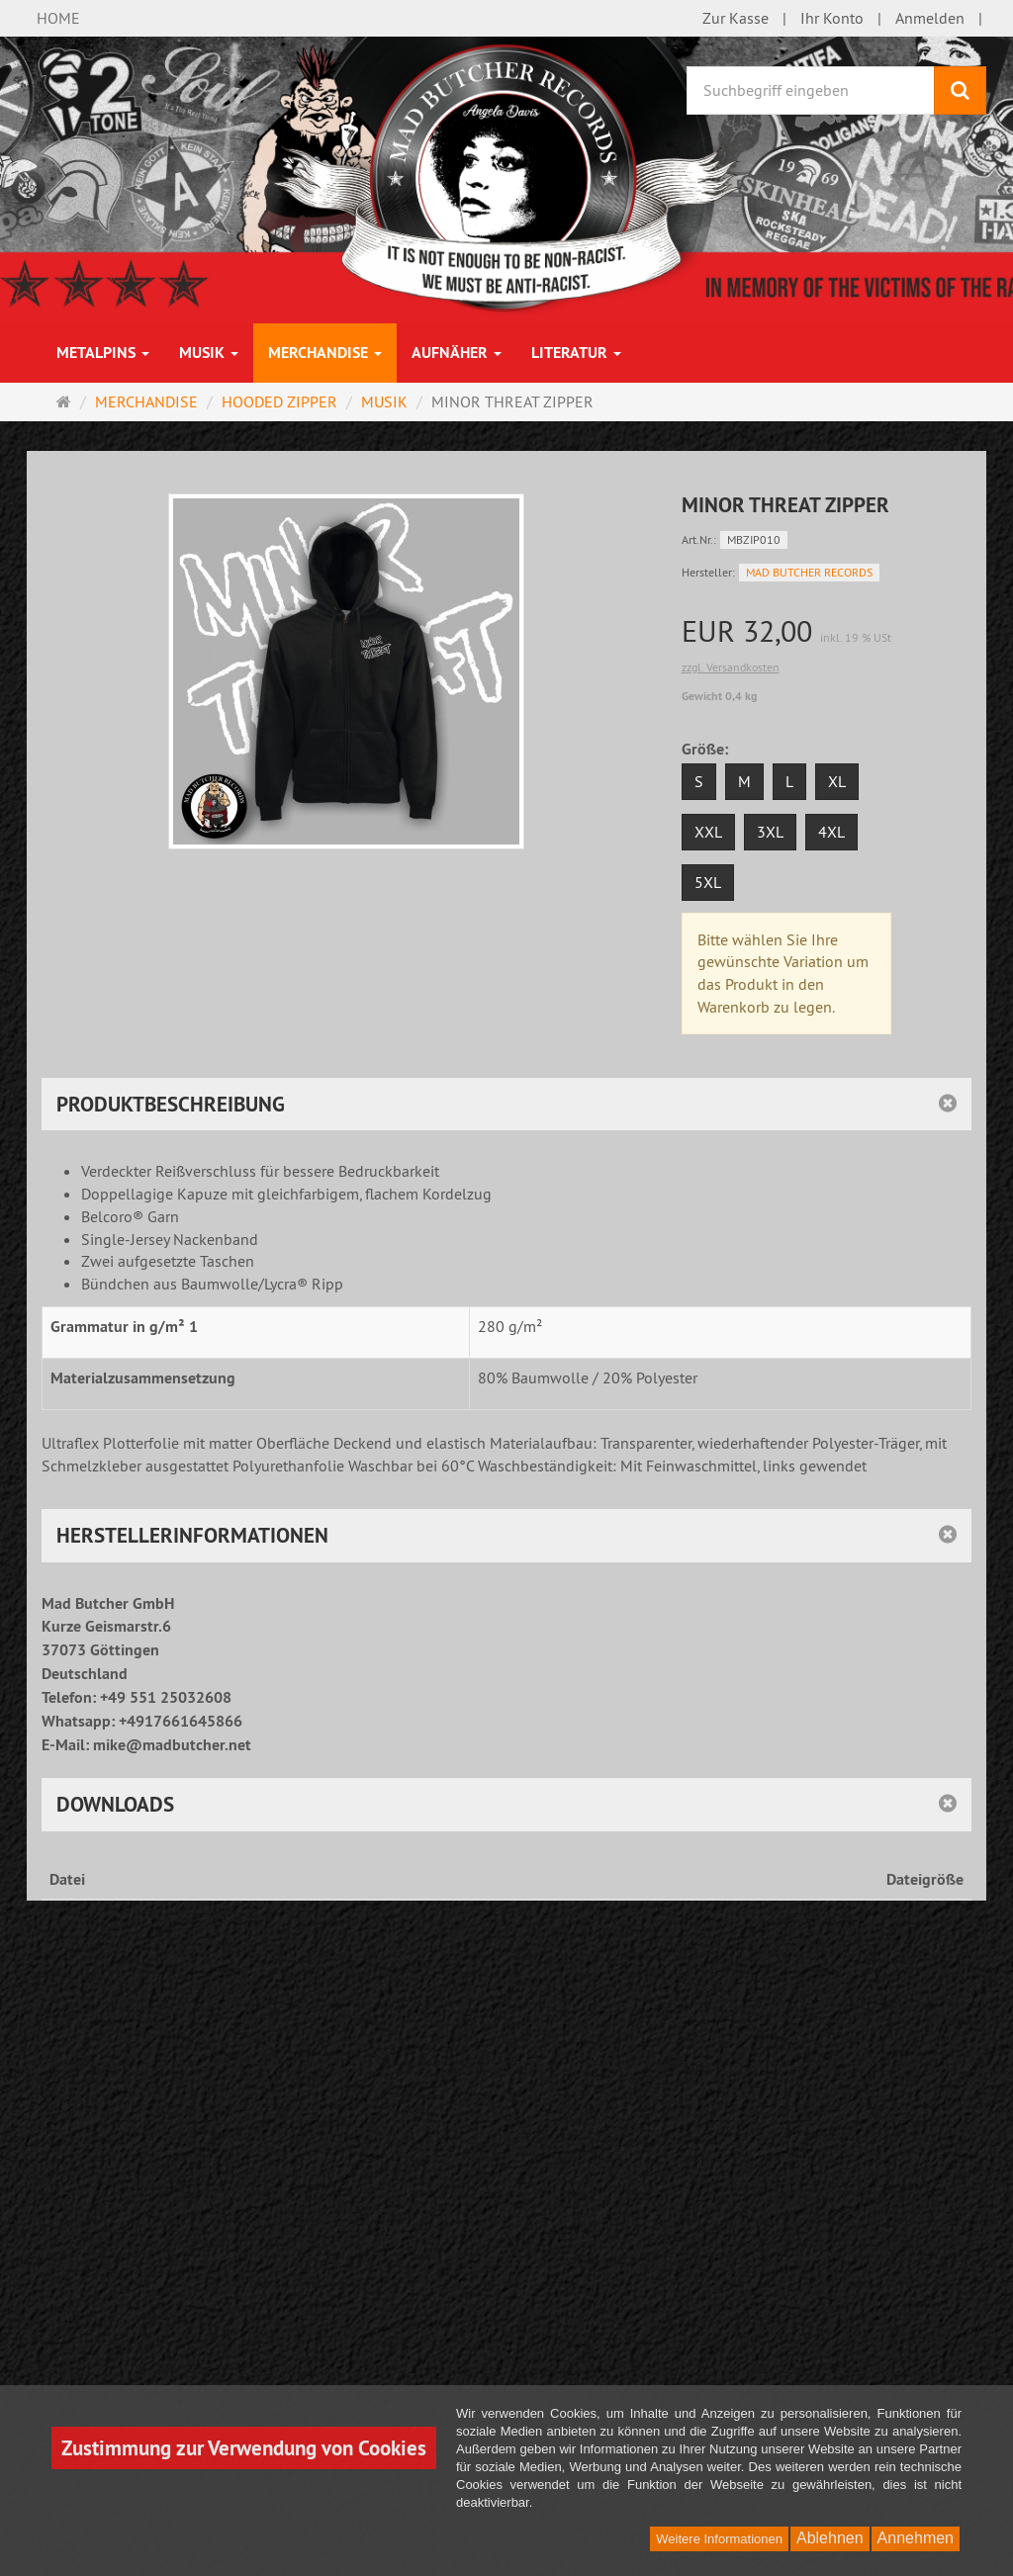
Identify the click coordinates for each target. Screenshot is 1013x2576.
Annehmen (915, 2538)
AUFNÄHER (457, 352)
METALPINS (102, 352)
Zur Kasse (735, 18)
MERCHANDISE (325, 352)
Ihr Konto (832, 18)
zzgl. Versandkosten (731, 667)
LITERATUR (576, 352)
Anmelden (930, 18)
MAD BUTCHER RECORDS (809, 572)
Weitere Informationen (719, 2539)
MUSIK (208, 352)
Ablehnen (830, 2538)
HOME (58, 18)
